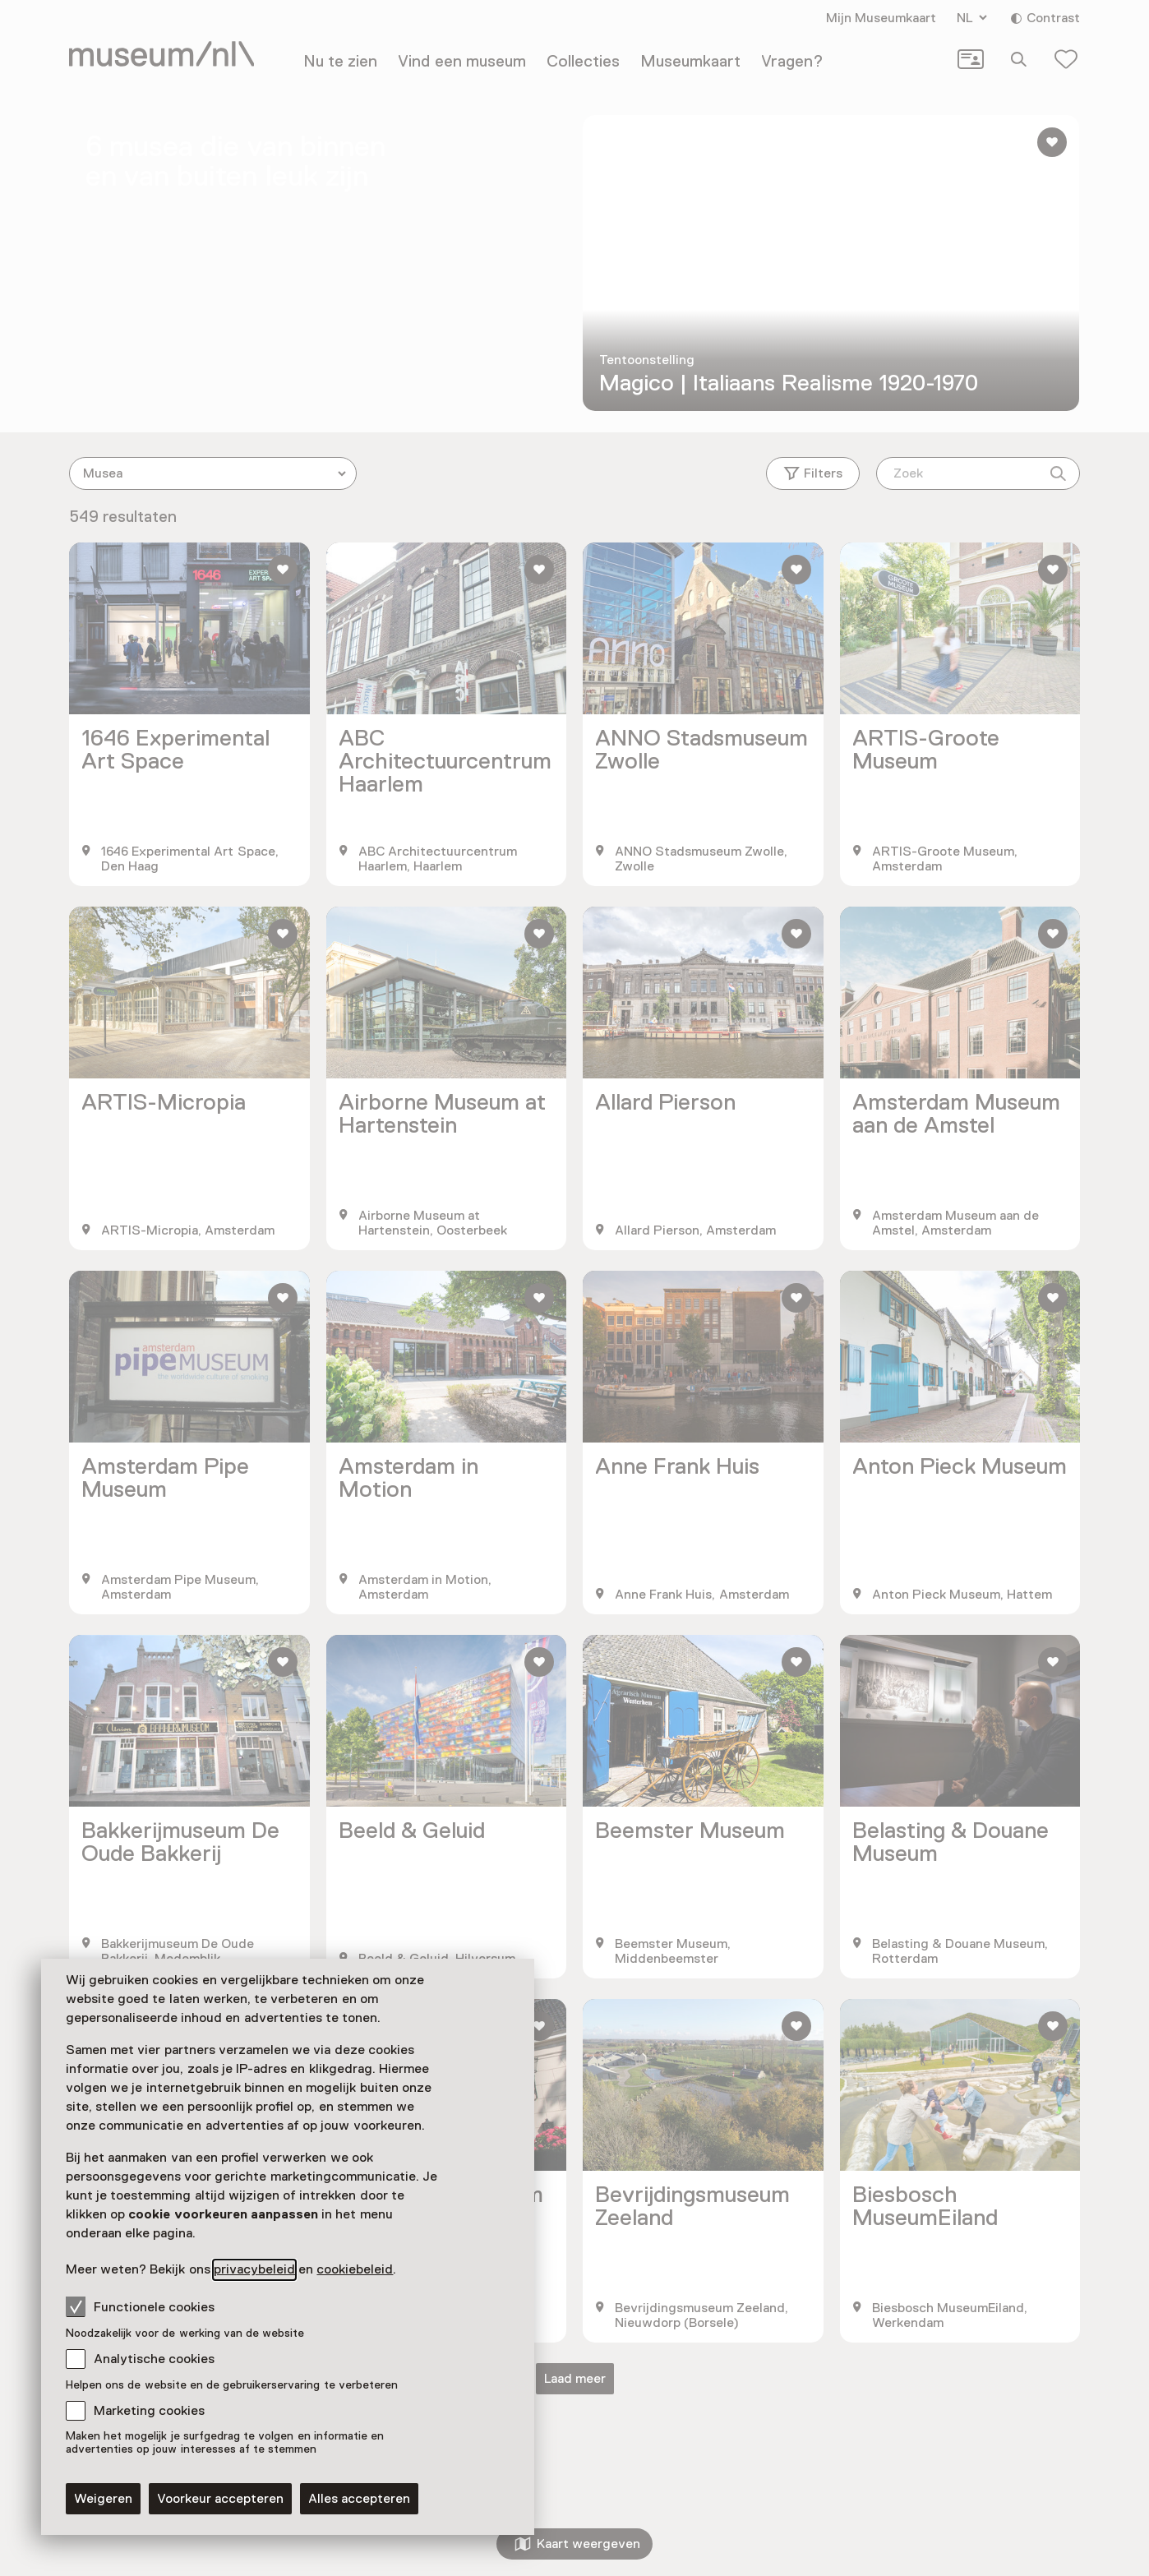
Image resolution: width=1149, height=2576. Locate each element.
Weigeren (103, 2498)
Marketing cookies (149, 2410)
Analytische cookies (154, 2359)
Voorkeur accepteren (220, 2498)
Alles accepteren (359, 2498)
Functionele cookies (140, 2306)
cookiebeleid (354, 2269)
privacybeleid (254, 2269)
